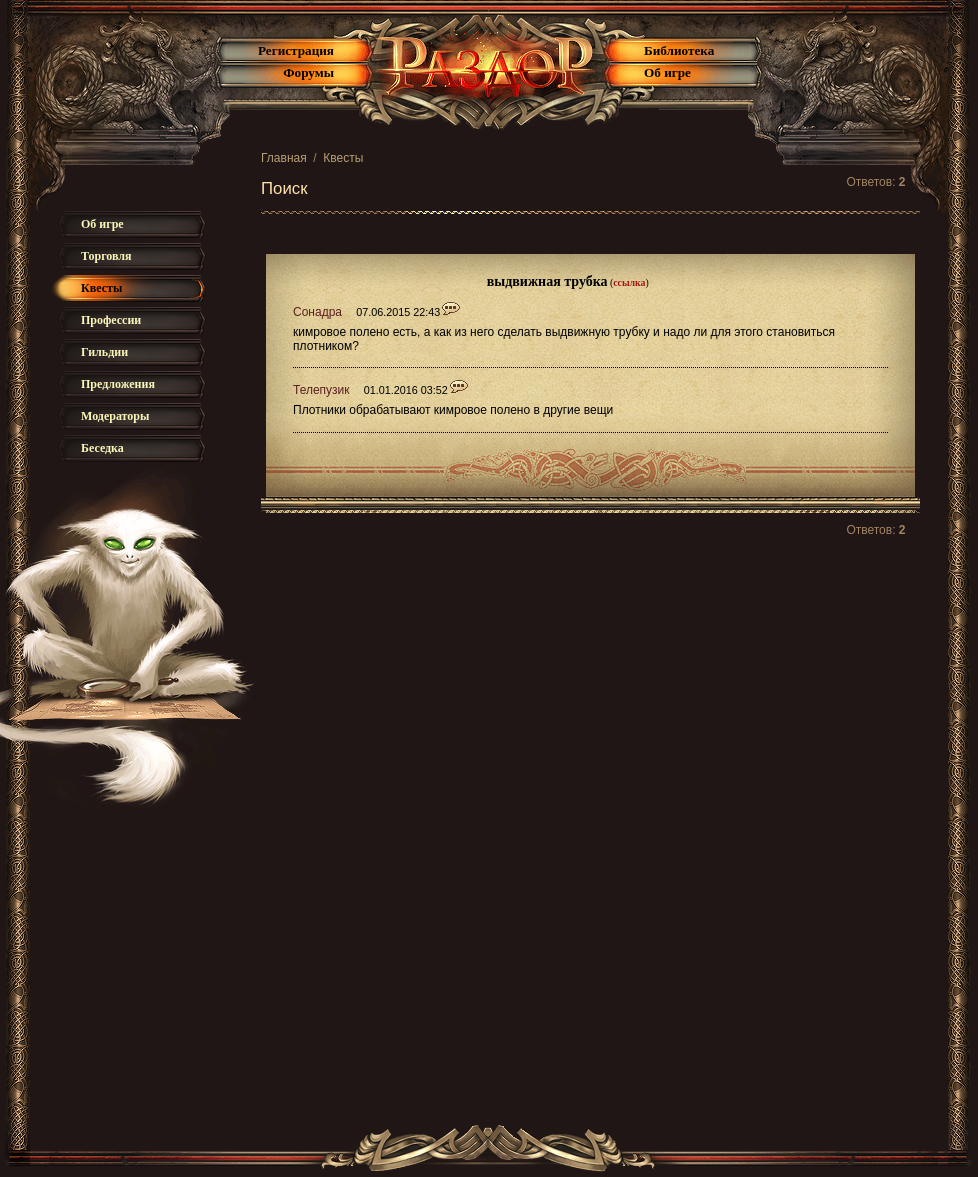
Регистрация (296, 50)
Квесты (343, 158)
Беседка (102, 448)
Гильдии (104, 352)
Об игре (667, 72)
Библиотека (679, 50)
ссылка (629, 282)
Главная (284, 158)
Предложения (118, 384)
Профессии (111, 320)
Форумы (308, 72)
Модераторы (115, 416)
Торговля (106, 256)
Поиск (284, 188)
